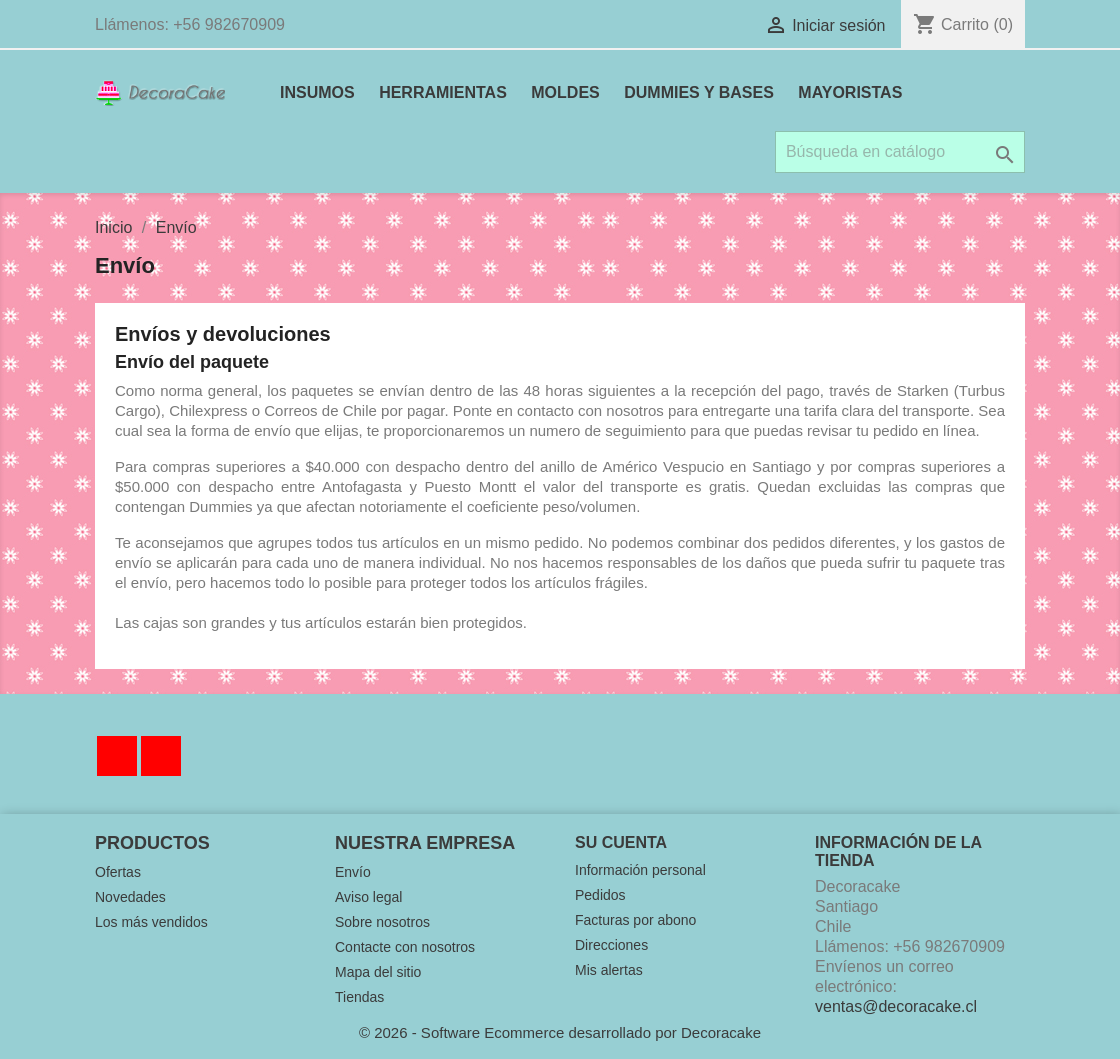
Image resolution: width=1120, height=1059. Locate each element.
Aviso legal (368, 897)
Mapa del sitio (378, 972)
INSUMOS (317, 92)
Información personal (640, 870)
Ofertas (118, 872)
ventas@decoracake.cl (896, 1006)
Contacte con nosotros (405, 947)
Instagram (161, 756)
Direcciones (611, 945)
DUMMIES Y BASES (699, 92)
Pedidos (600, 895)
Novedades (130, 897)
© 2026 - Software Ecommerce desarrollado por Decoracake (560, 1032)
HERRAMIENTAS (443, 92)
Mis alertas (609, 970)
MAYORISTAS (850, 92)
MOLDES (565, 92)
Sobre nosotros (382, 922)
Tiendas (359, 997)
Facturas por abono (635, 920)
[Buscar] (900, 152)
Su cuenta (621, 842)
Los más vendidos (151, 922)
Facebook (117, 756)
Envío (353, 872)
